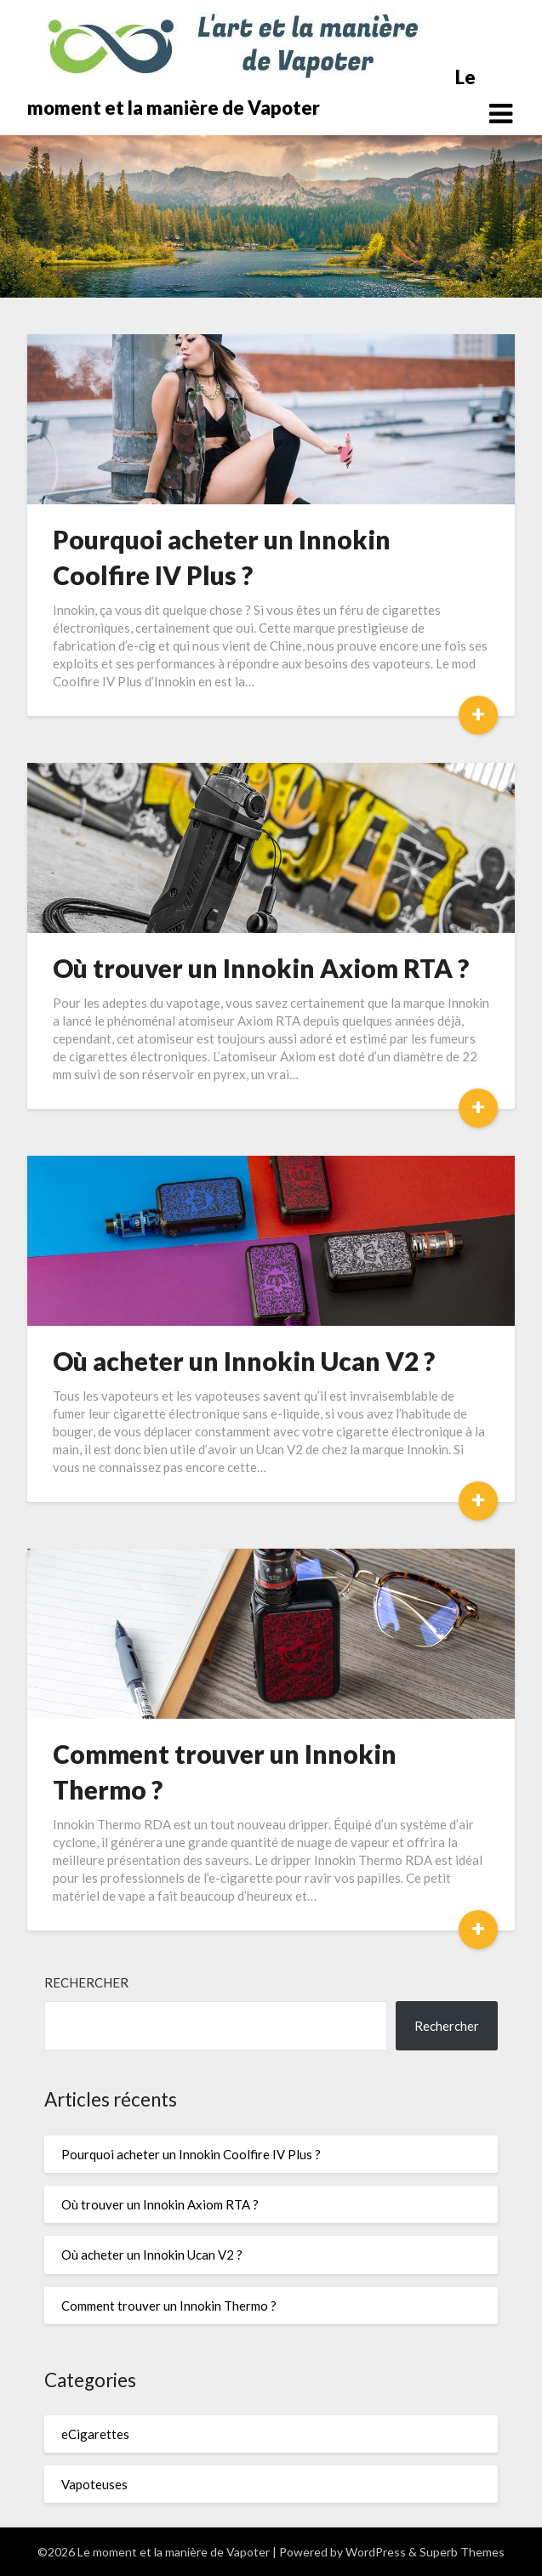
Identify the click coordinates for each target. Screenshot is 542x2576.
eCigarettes (95, 2434)
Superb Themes (462, 2552)
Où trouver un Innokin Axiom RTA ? (261, 967)
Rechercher (86, 1982)
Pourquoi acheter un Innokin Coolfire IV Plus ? (191, 2154)
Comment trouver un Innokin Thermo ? (169, 2305)
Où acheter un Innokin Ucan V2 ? (244, 1360)
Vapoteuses (94, 2484)
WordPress (375, 2552)
